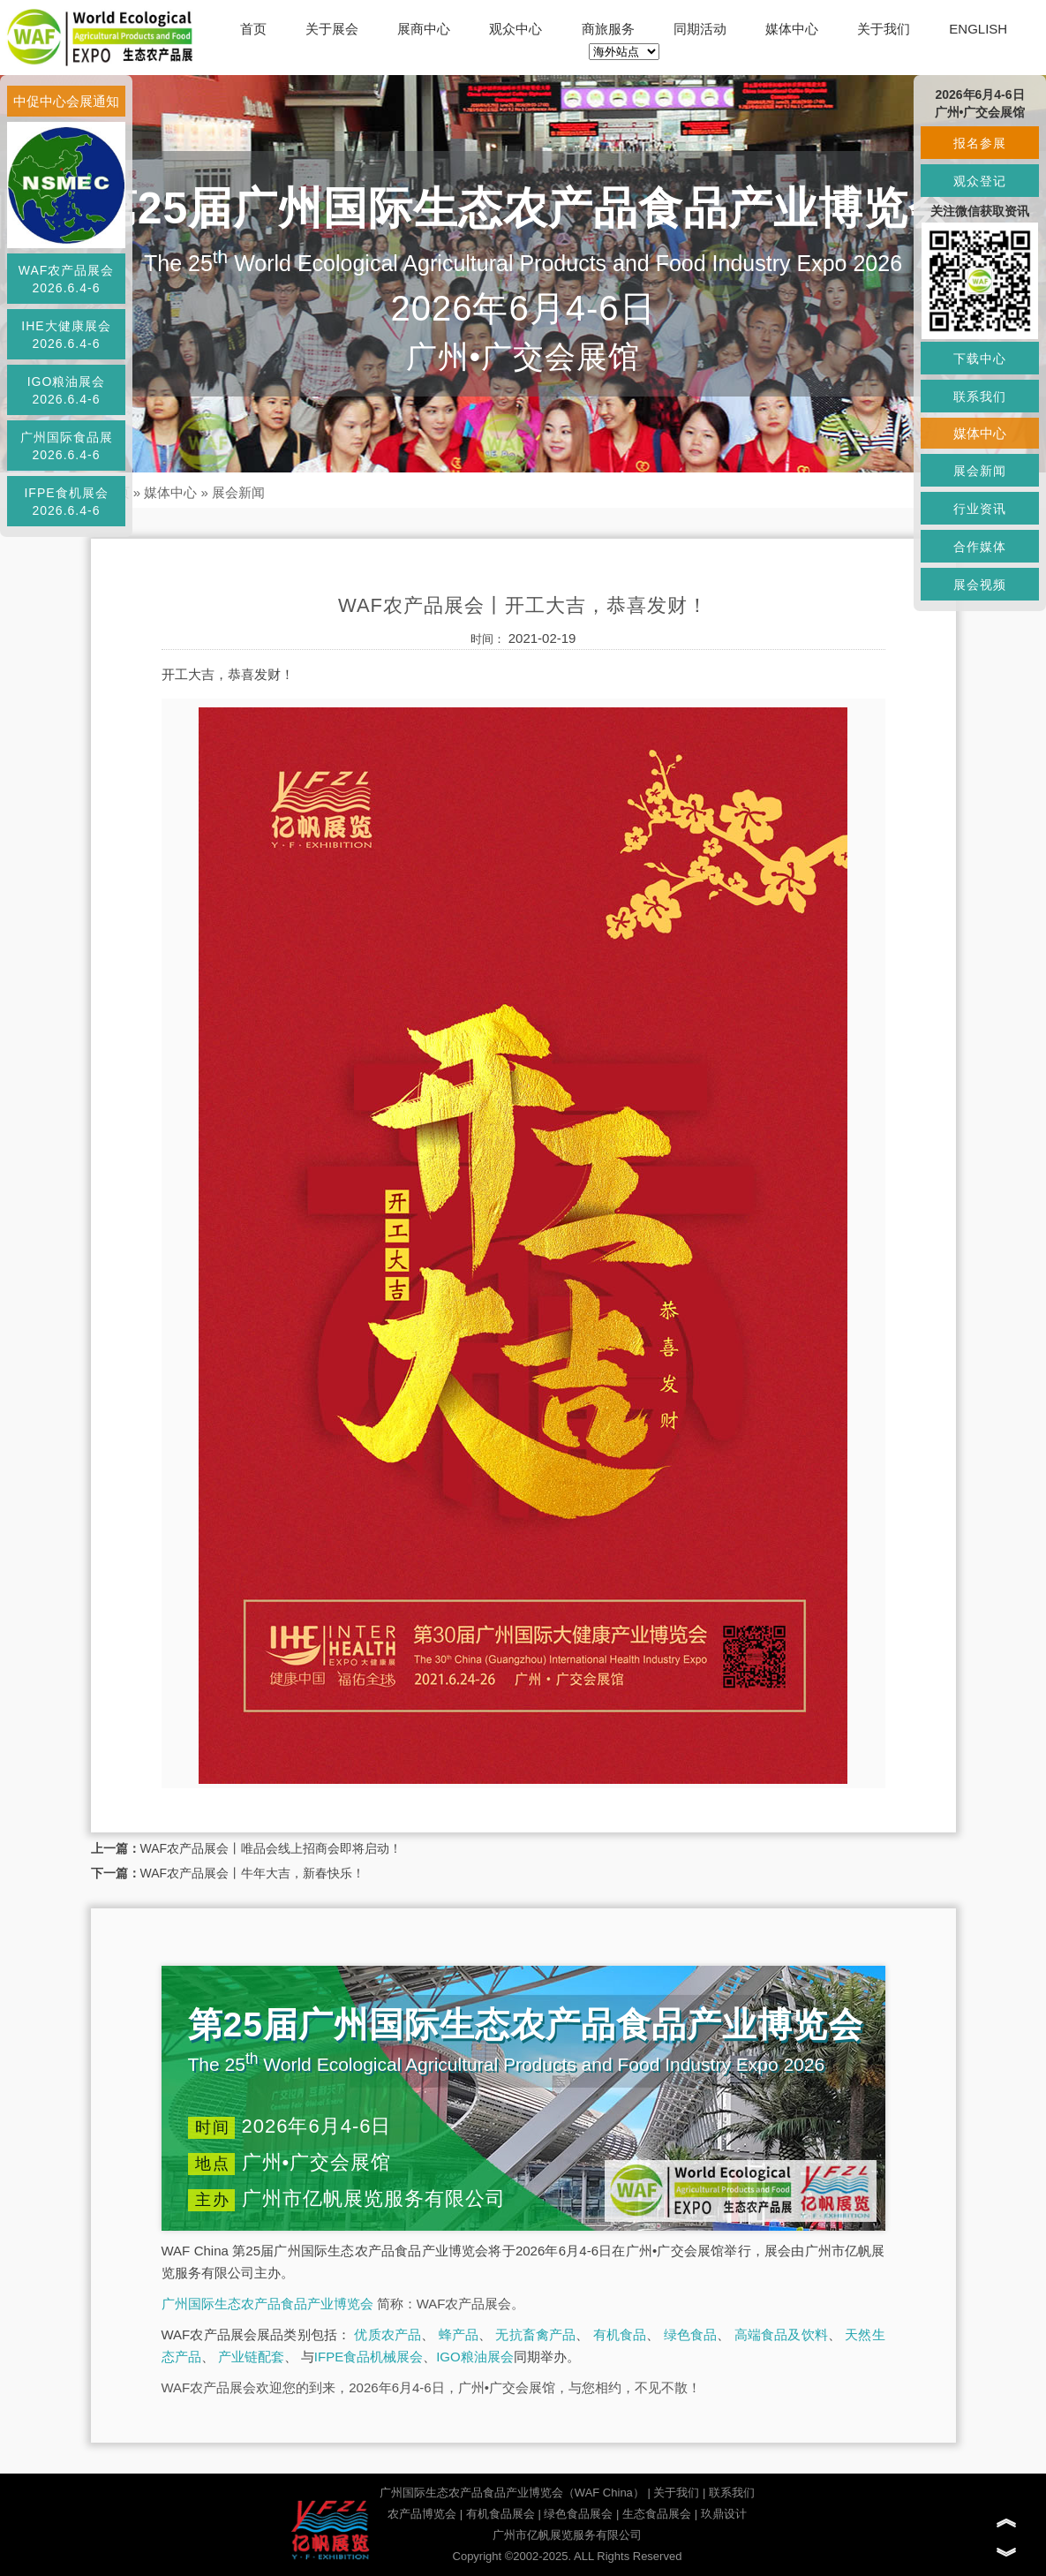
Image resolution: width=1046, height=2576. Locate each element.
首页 (253, 28)
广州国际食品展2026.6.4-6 (66, 446)
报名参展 (979, 143)
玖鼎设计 (724, 2513)
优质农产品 (387, 2334)
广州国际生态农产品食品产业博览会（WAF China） (512, 2492)
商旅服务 (608, 28)
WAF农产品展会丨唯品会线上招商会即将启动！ (271, 1848)
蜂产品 (458, 2334)
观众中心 (515, 28)
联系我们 (732, 2492)
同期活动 (700, 28)
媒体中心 (791, 28)
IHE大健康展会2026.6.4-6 (65, 335)
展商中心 (423, 28)
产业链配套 (251, 2356)
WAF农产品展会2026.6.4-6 (67, 279)
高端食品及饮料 (781, 2334)
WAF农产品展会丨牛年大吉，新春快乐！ (252, 1873)
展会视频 (979, 585)
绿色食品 (691, 2334)
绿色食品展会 (578, 2513)
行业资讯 (979, 509)
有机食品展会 (500, 2513)
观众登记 (979, 181)
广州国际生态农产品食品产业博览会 (267, 2303)
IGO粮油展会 (475, 2356)
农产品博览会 (422, 2513)
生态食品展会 (656, 2513)
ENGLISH (978, 28)
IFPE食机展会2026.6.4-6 (66, 501)
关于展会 (331, 28)
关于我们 (883, 28)
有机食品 (620, 2334)
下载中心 (979, 358)
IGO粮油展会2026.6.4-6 (66, 390)
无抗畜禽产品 (535, 2334)
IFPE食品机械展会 (368, 2356)
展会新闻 (238, 492)
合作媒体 (979, 547)
